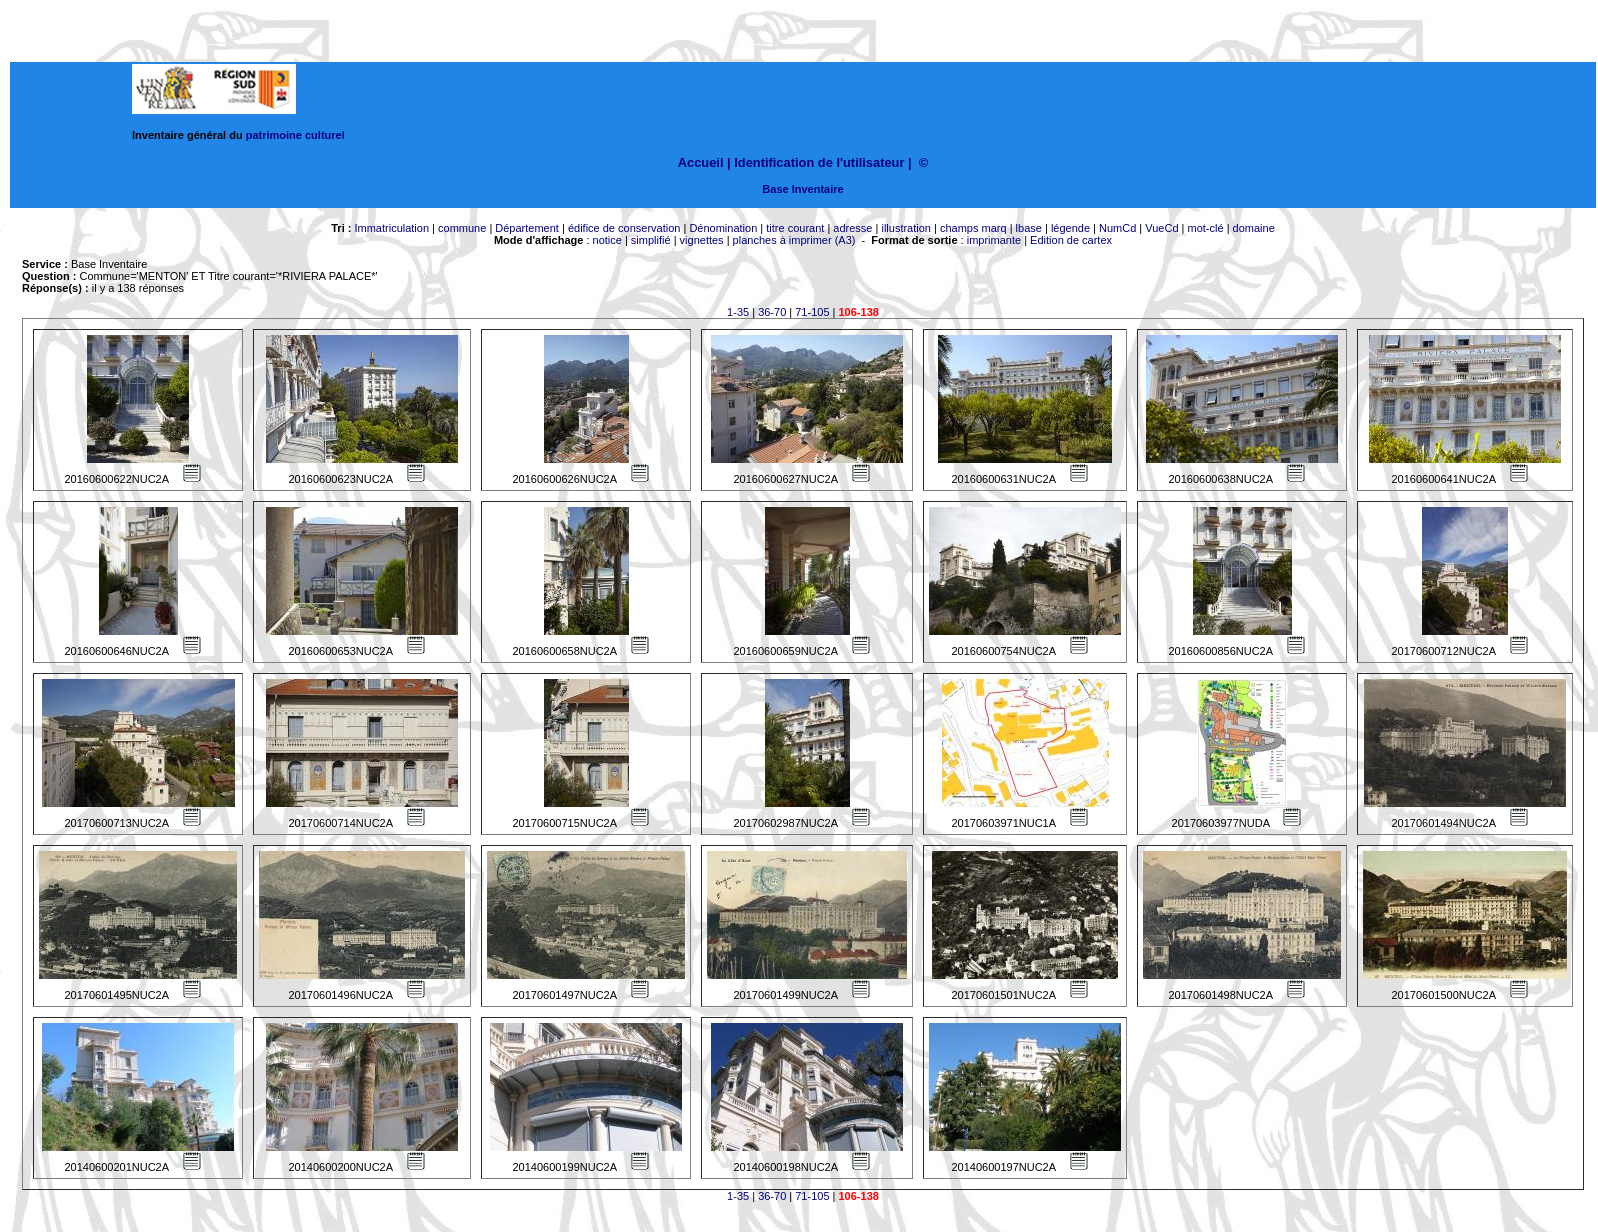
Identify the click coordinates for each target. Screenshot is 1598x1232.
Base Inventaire (802, 189)
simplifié (651, 240)
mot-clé (1206, 228)
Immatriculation (391, 228)
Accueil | (704, 162)
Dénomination (723, 228)
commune (462, 228)
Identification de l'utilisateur (819, 162)
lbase (1029, 228)
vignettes (702, 240)
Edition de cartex (1071, 240)
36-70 (772, 312)
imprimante (994, 240)
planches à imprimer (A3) (794, 240)
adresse (852, 228)
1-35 (738, 312)
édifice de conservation (624, 228)
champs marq (973, 228)
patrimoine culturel (295, 135)
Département (527, 228)
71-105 (812, 312)
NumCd (1117, 228)
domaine (1254, 228)
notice (607, 240)
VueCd (1161, 228)
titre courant (795, 228)
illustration (906, 228)
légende (1070, 228)
